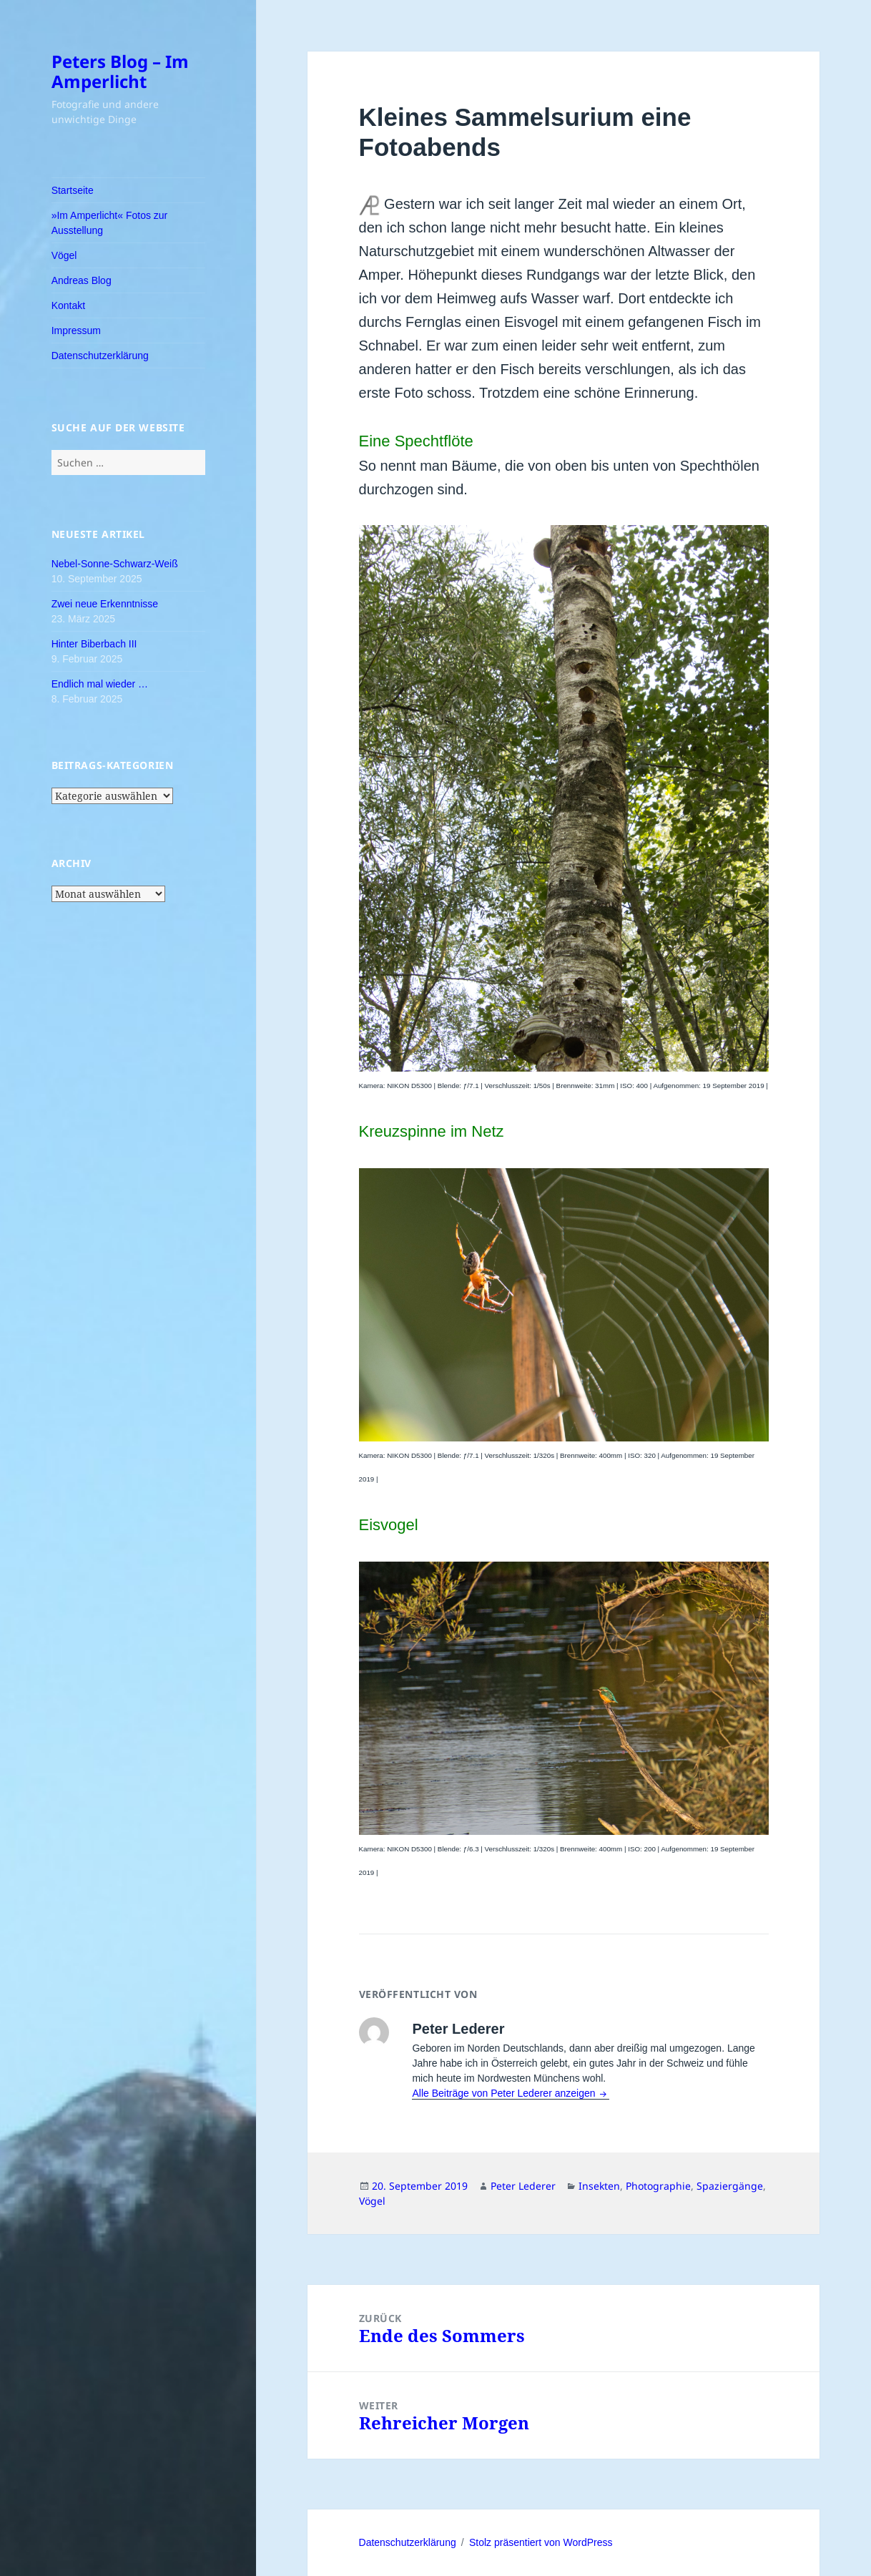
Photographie (658, 2186)
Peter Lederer (523, 2186)
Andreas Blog (81, 280)
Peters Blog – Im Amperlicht (120, 71)
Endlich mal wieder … (99, 684)
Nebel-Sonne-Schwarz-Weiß (114, 563)
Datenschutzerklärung (100, 355)
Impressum (76, 330)
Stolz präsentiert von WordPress (541, 2542)
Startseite (72, 190)
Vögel (64, 255)
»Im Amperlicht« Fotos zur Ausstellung (109, 223)
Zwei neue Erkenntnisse (104, 603)
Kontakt (68, 305)
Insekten (599, 2186)
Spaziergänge (730, 2186)
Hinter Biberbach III (94, 644)
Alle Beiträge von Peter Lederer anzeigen (505, 2093)
